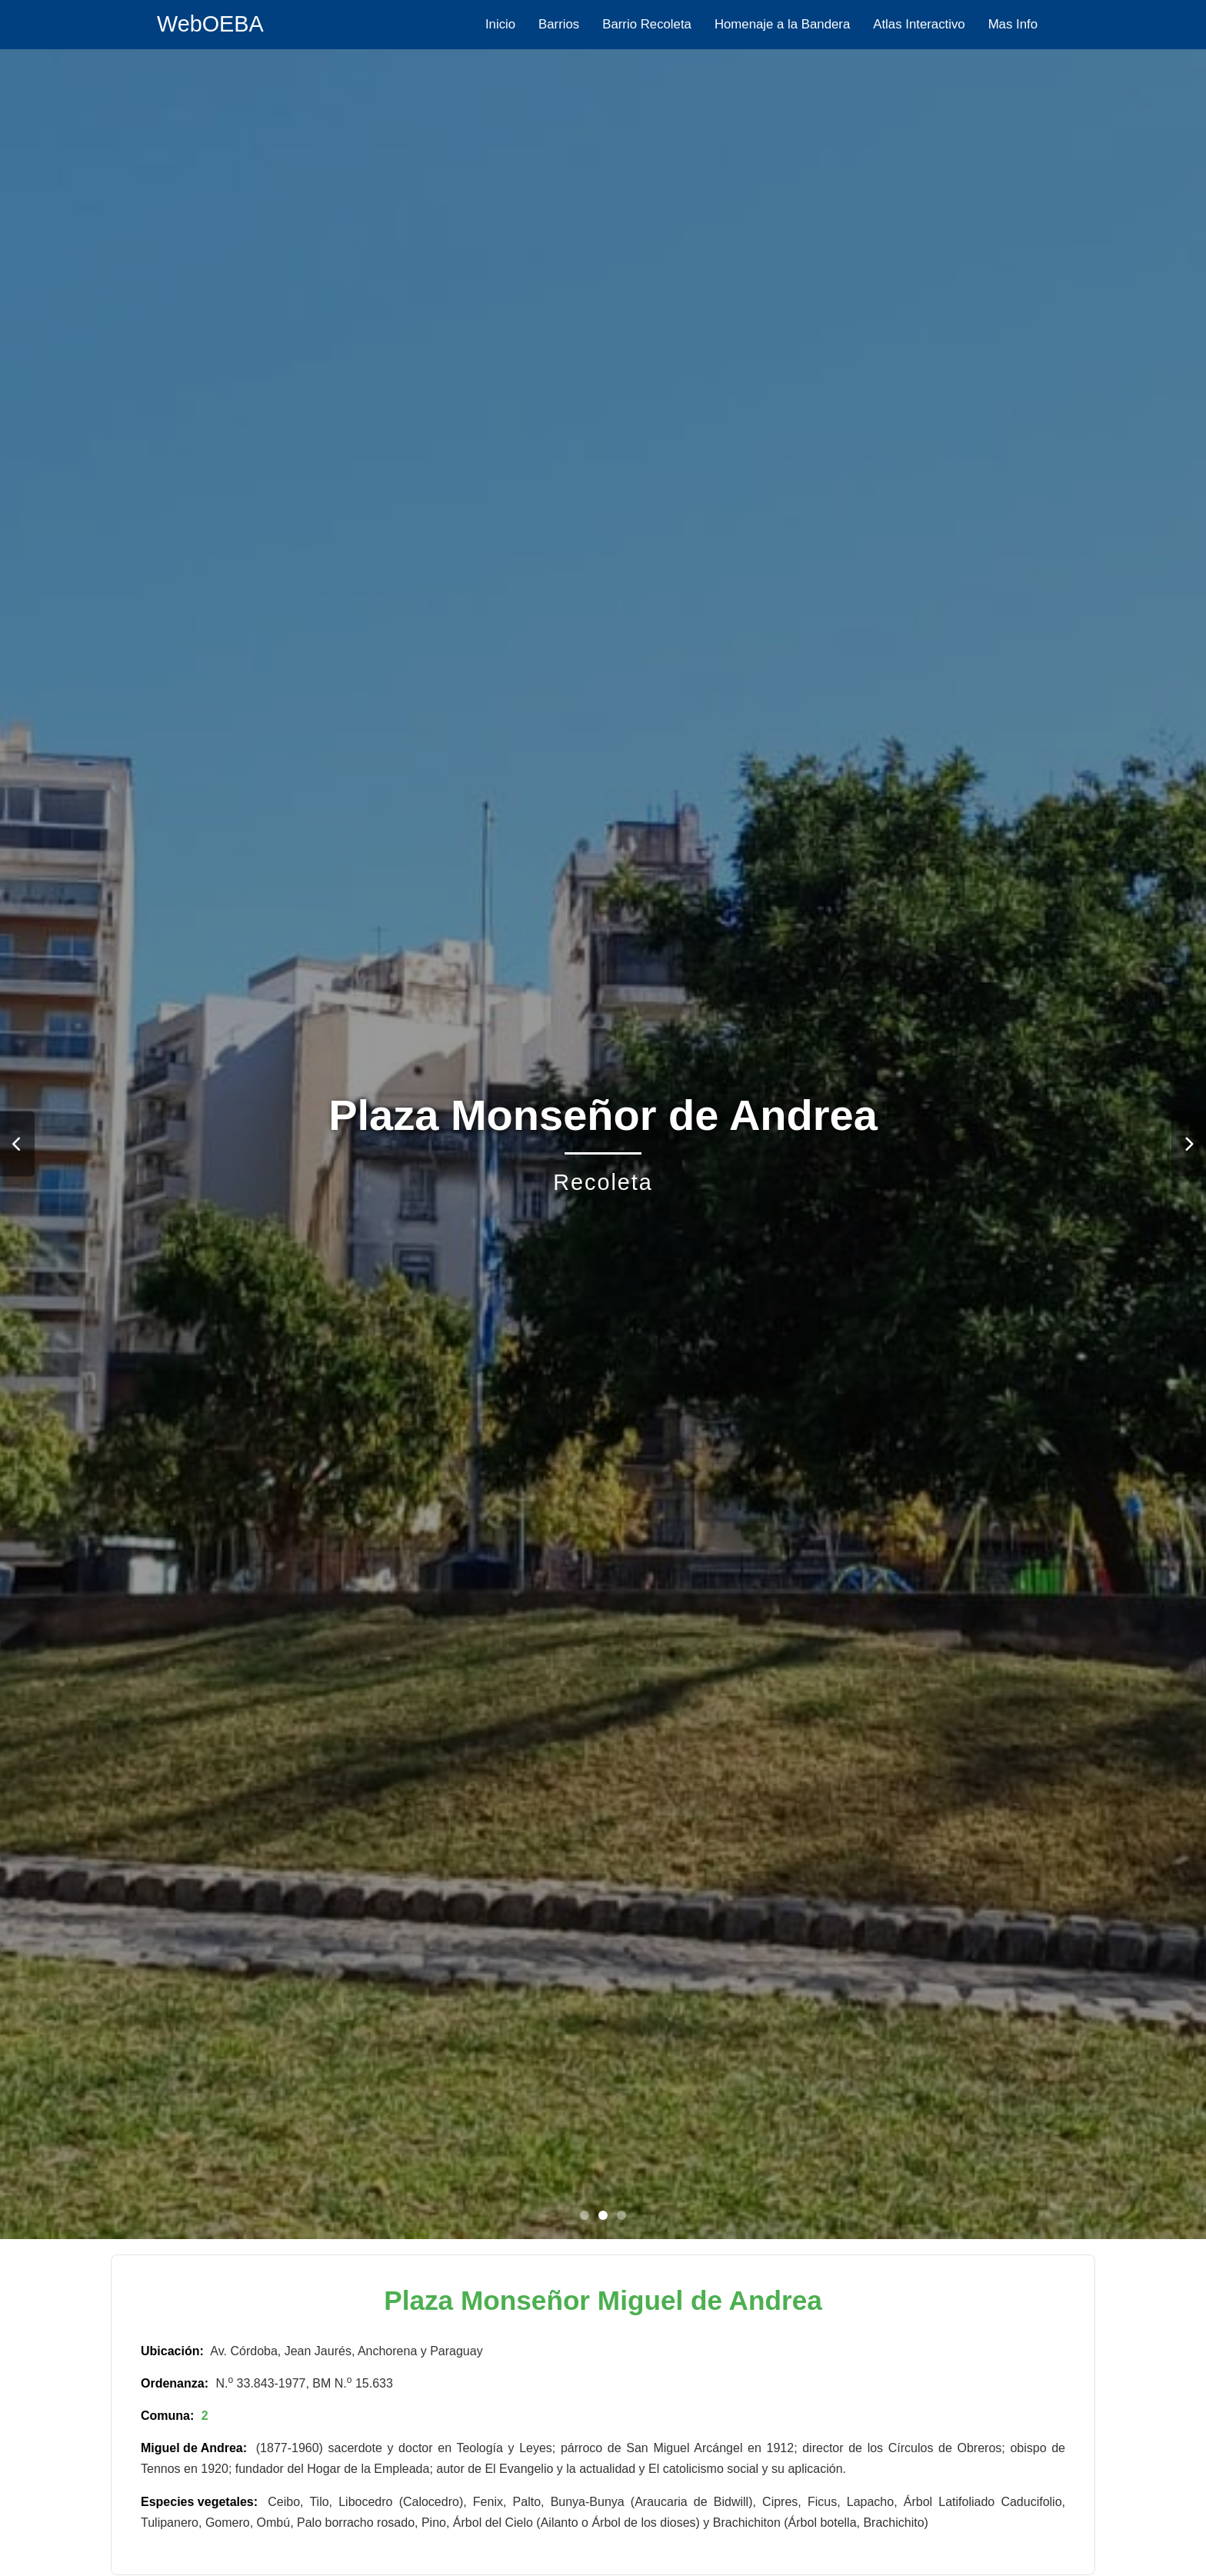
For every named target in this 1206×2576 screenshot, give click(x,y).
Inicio (500, 24)
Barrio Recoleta (646, 24)
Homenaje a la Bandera (782, 24)
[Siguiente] (1188, 1144)
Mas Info (1013, 24)
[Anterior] (17, 1144)
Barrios (558, 24)
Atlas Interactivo (918, 24)
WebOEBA (210, 24)
